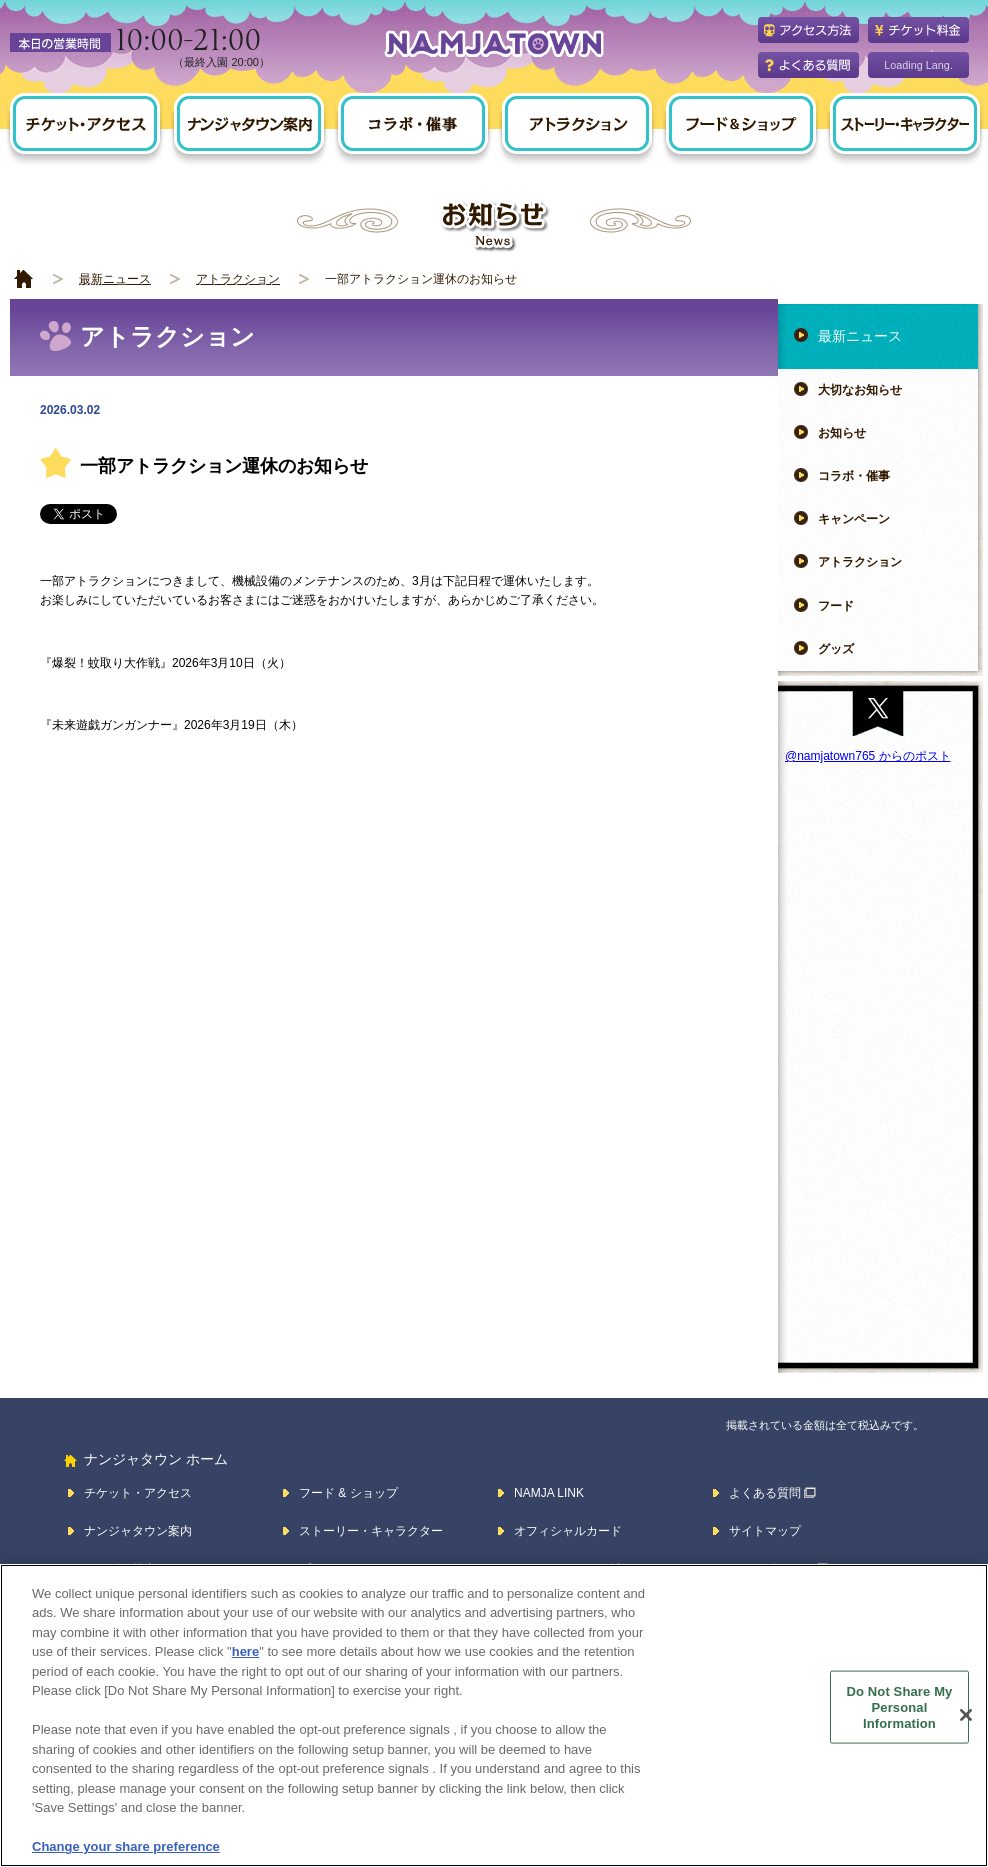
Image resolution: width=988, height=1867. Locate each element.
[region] (494, 1715)
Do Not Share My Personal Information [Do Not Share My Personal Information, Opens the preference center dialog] (900, 1707)
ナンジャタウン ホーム (156, 1459)
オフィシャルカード (568, 1531)
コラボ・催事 (854, 476)
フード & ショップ (348, 1493)
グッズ (836, 649)
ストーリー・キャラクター (371, 1531)
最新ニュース (115, 279)
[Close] (966, 1715)
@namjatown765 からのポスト (868, 756)
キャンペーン (854, 519)
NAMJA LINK (549, 1493)
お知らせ (842, 433)
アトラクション (238, 279)
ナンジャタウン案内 (138, 1531)
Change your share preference (126, 1846)
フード (836, 606)
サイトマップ (765, 1531)
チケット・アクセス (138, 1493)
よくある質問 (765, 1493)
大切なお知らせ (860, 390)
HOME (24, 279)
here (245, 1651)
